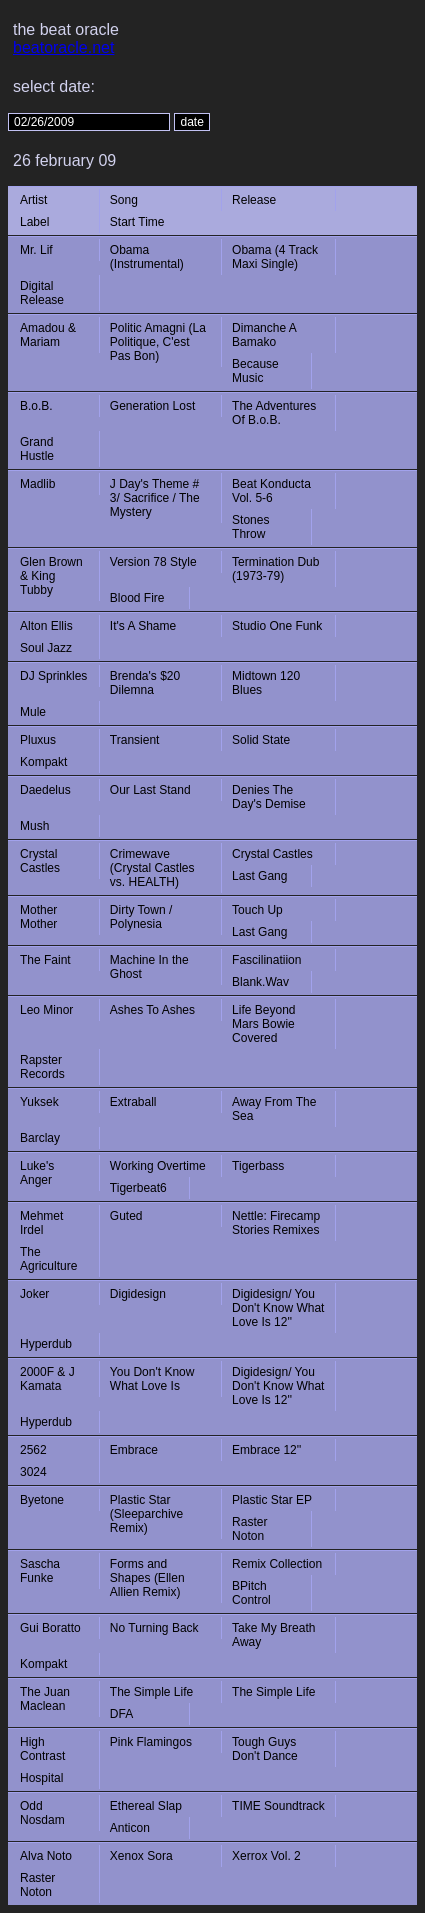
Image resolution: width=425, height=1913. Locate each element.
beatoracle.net (63, 47)
